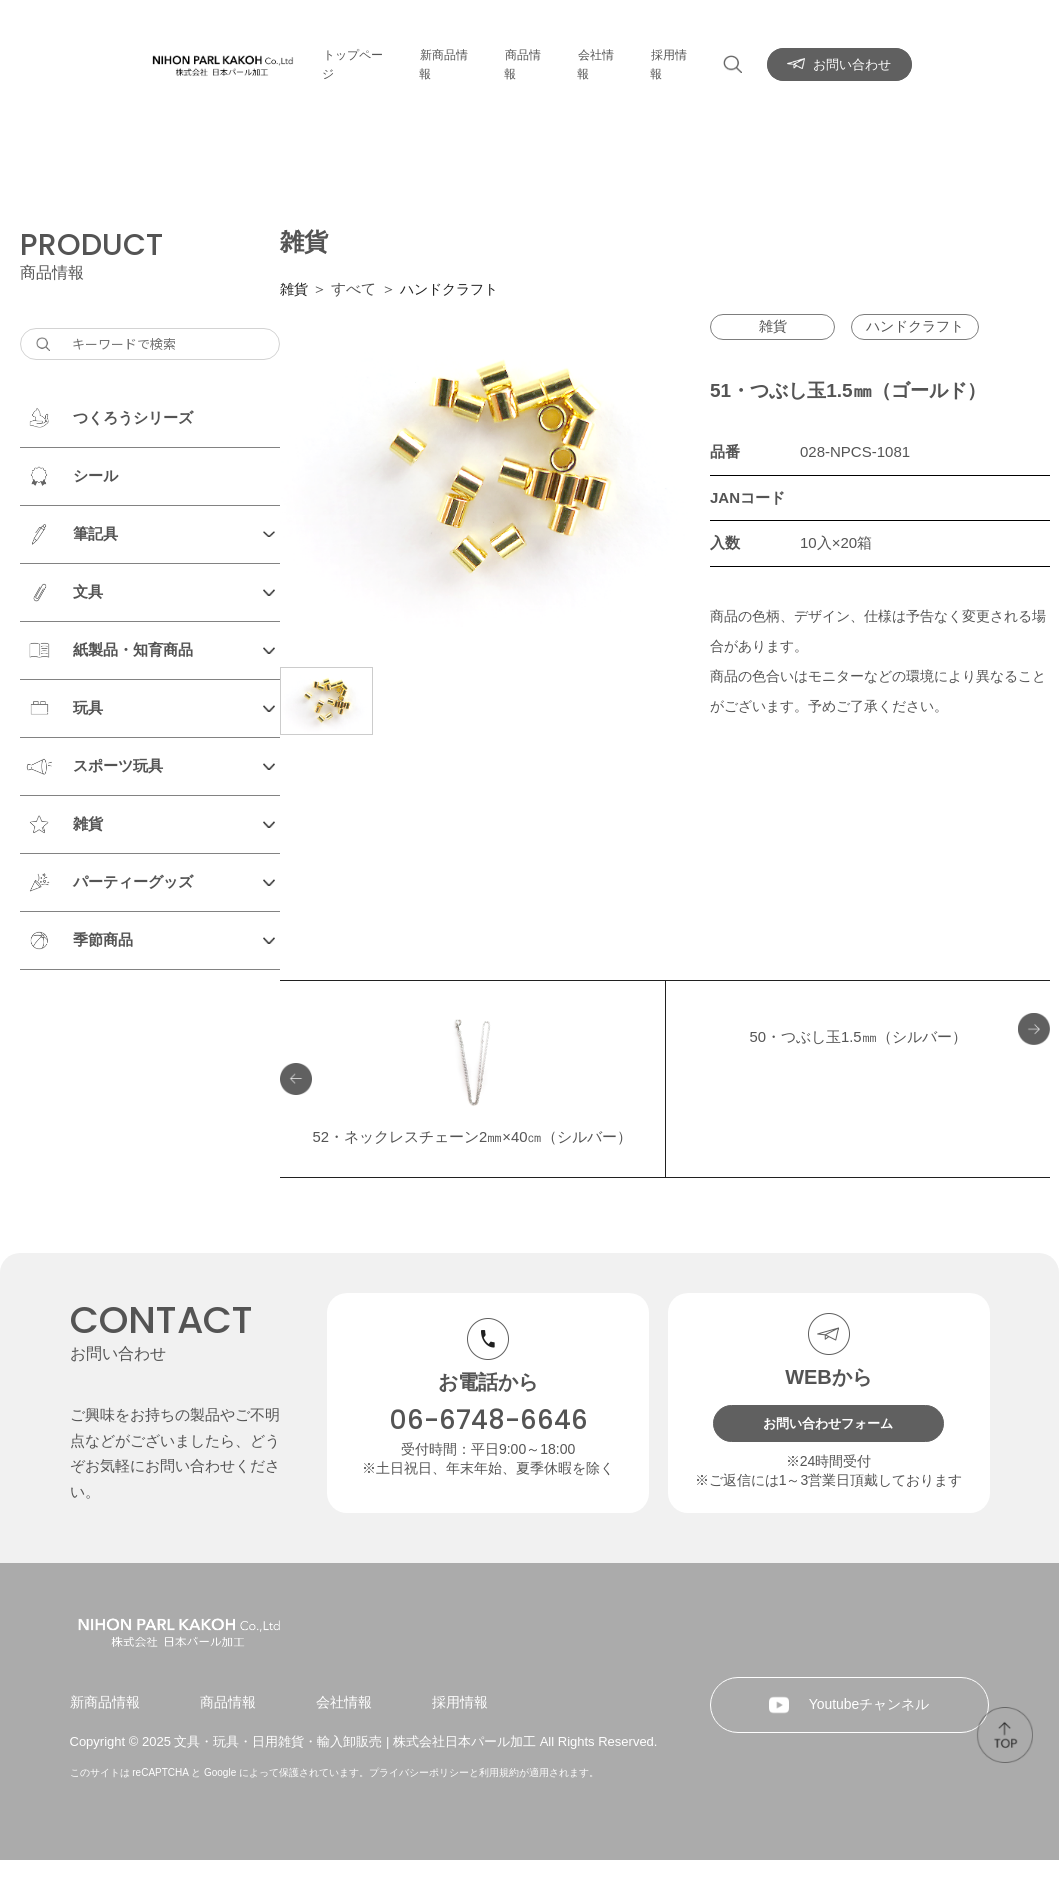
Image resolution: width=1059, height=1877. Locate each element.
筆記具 (95, 533)
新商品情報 (446, 54)
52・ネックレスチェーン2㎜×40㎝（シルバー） (473, 1082)
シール (95, 475)
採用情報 (684, 54)
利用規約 (499, 1789)
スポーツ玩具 (118, 765)
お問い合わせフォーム (829, 1385)
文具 (88, 591)
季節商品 (103, 939)
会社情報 (607, 54)
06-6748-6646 (488, 1380)
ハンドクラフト (454, 288)
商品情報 (530, 54)
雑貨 (88, 823)
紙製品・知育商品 (133, 649)
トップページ (350, 54)
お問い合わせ (863, 54)
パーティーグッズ (133, 881)
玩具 (88, 707)
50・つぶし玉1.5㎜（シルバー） (858, 1041)
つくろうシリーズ (133, 417)
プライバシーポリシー (419, 1789)
